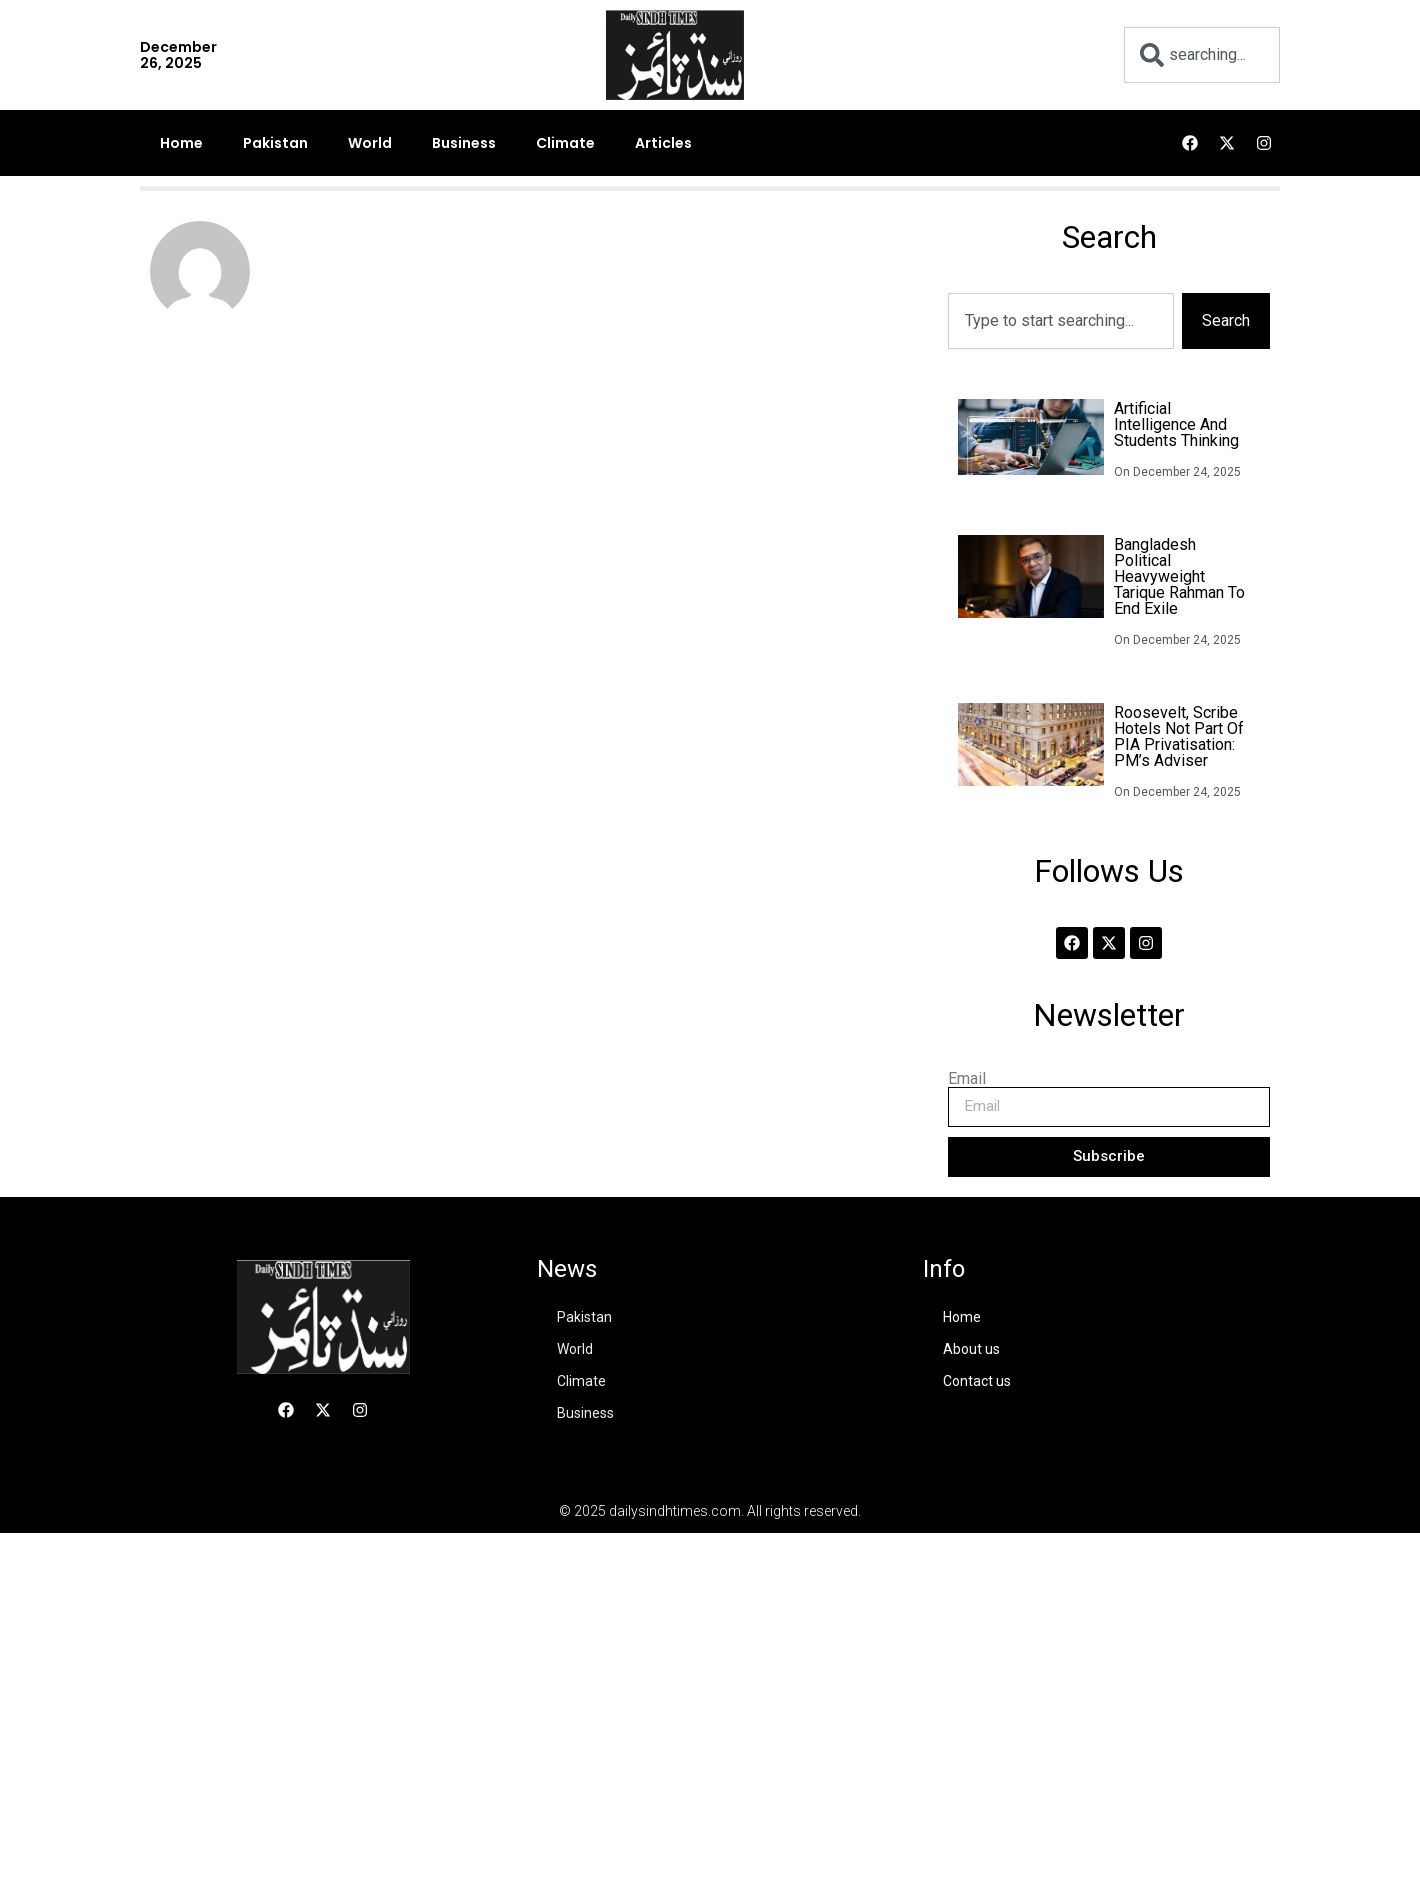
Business (464, 143)
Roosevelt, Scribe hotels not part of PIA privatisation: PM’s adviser (1179, 736)
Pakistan (275, 143)
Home (181, 143)
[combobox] (1202, 55)
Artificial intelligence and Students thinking (1176, 424)
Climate (565, 143)
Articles (663, 143)
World (370, 143)
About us (971, 1349)
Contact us (977, 1381)
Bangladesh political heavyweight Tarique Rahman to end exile (1179, 576)
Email (967, 1079)
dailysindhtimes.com (675, 1511)
